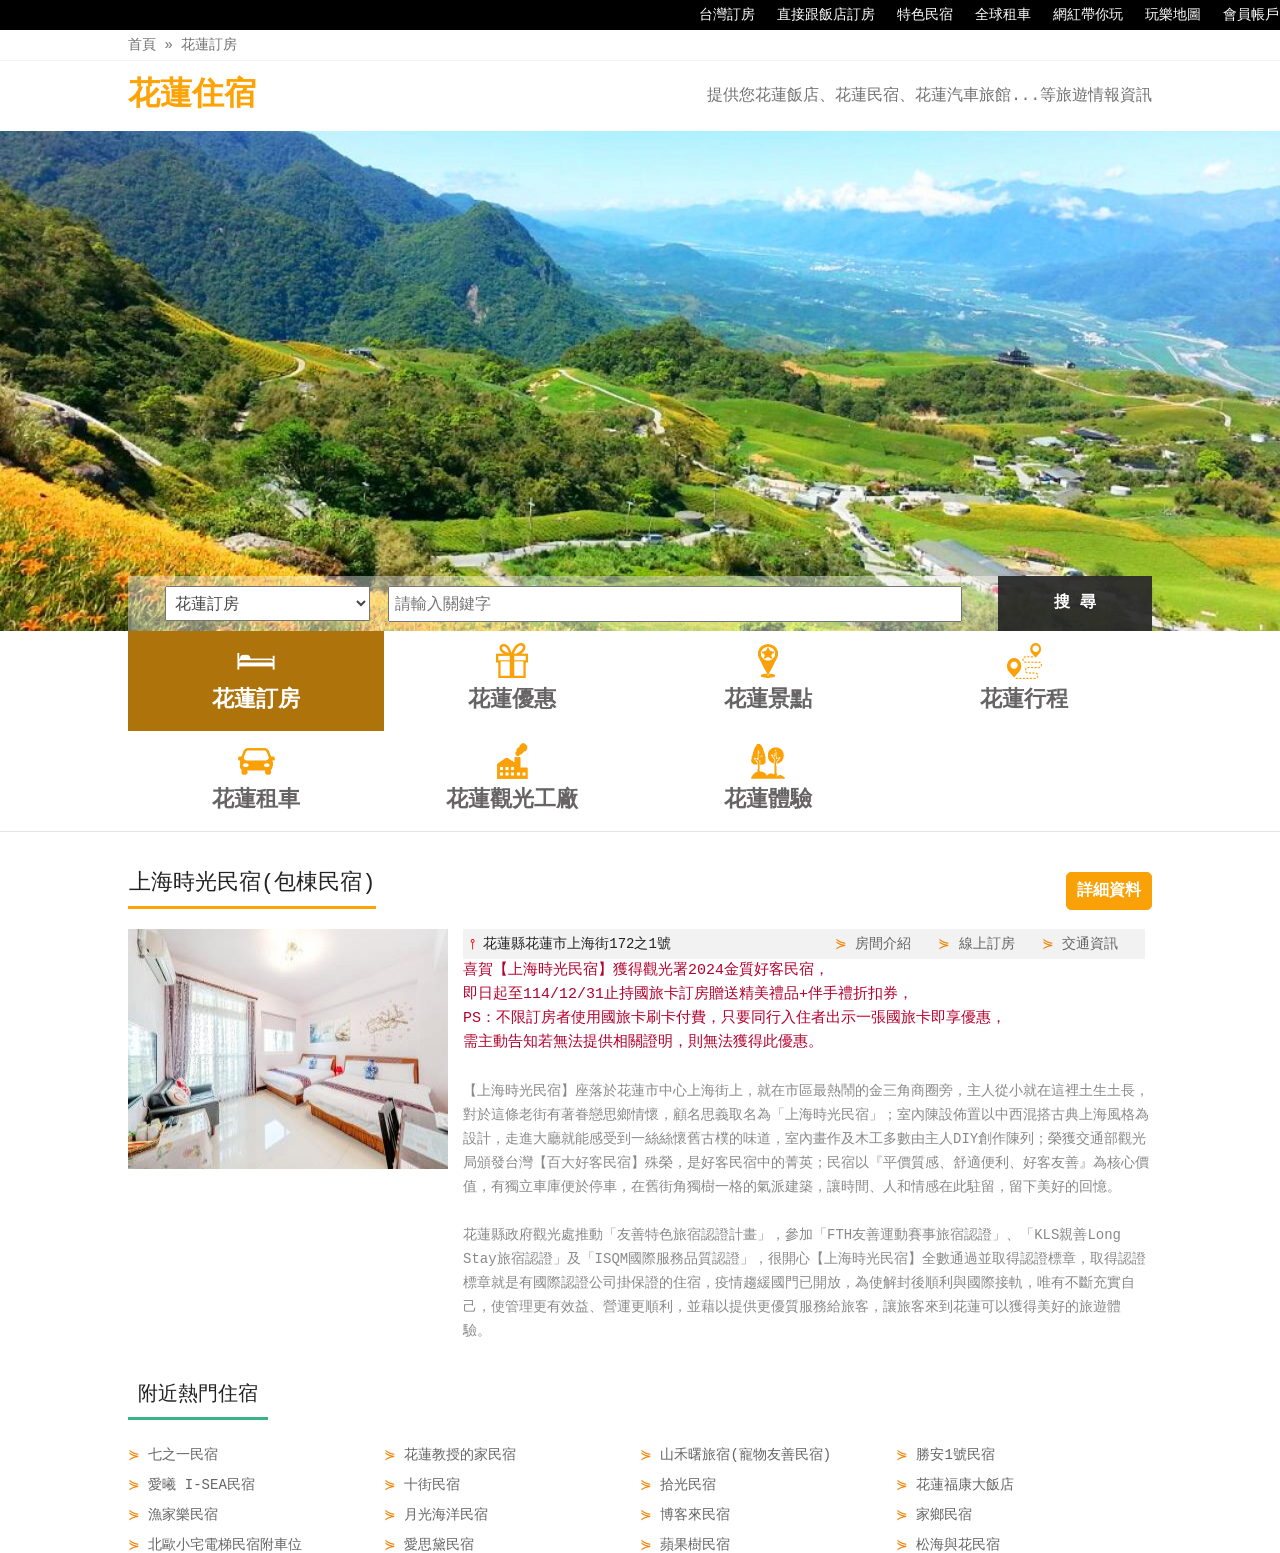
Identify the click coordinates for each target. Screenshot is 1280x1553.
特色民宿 (915, 15)
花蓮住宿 (192, 95)
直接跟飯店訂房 (816, 15)
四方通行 (651, 1537)
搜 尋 (1075, 370)
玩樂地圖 (1163, 15)
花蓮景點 (535, 1495)
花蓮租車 (703, 1495)
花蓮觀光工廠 (804, 1495)
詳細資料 (1109, 658)
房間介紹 (883, 710)
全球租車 (993, 15)
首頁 (142, 44)
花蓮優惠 (450, 1495)
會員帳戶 (1241, 15)
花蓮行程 (619, 1495)
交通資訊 (1090, 710)
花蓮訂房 (209, 44)
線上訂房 (987, 710)
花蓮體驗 (904, 1495)
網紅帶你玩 (1078, 15)
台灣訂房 (717, 15)
